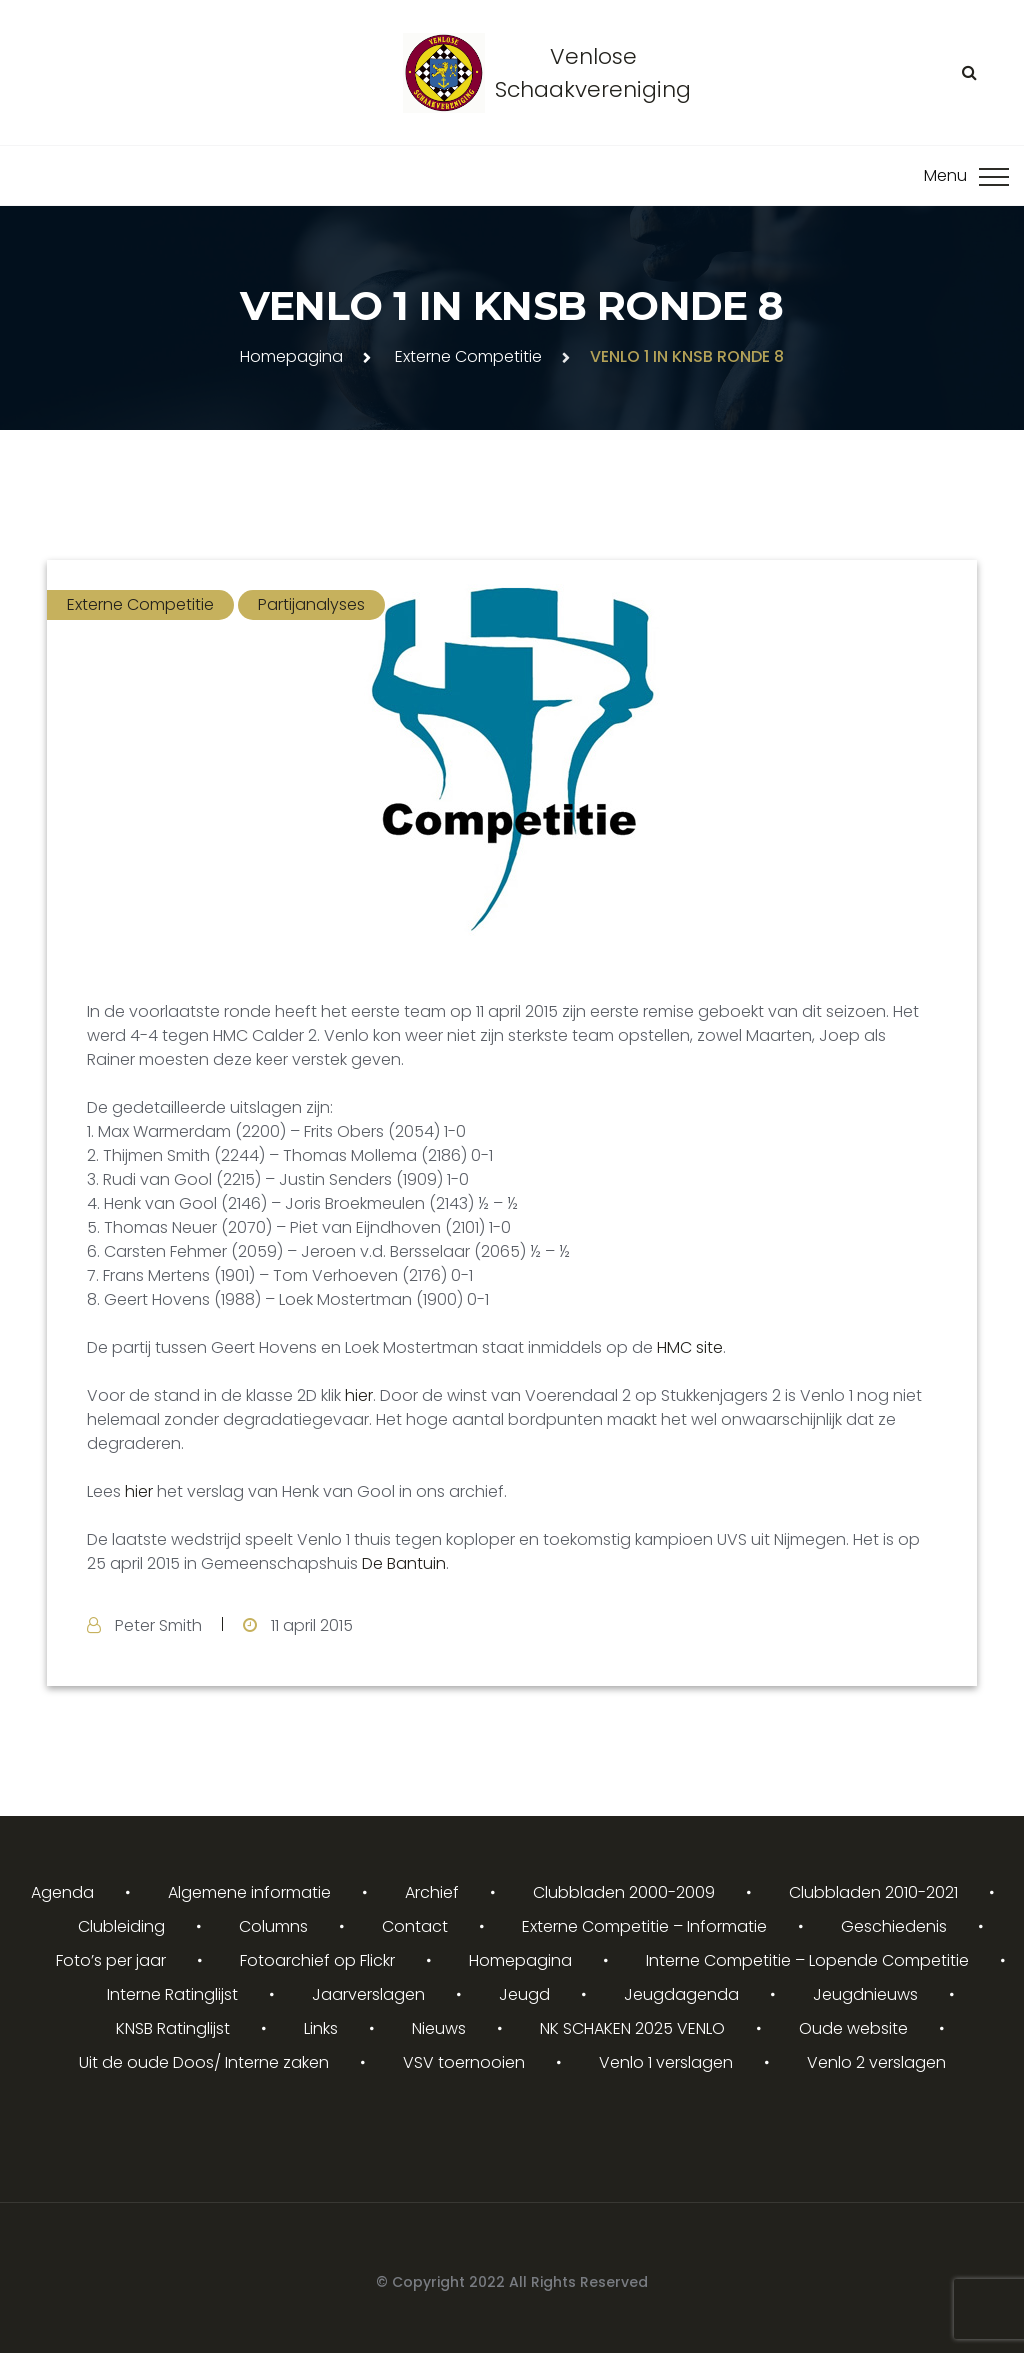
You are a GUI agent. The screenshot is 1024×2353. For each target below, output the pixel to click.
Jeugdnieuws (865, 1994)
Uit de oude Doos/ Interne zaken (204, 2062)
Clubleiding (121, 1926)
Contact (415, 1926)
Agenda (62, 1892)
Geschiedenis (894, 1926)
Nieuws (439, 2028)
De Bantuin (402, 1563)
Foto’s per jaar (111, 1960)
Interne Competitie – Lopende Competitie (807, 1960)
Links (321, 2028)
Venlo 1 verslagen (666, 2062)
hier (359, 1395)
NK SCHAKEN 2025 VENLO (632, 2028)
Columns (273, 1926)
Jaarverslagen (368, 1994)
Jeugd (524, 1994)
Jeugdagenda (681, 1994)
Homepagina (291, 356)
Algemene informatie (249, 1892)
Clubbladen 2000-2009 (624, 1892)
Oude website (853, 2028)
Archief (432, 1892)
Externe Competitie (468, 356)
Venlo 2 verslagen (876, 2062)
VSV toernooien (464, 2062)
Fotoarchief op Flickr (317, 1960)
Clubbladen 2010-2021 (873, 1892)
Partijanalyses (311, 604)
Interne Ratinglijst (172, 1994)
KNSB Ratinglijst (173, 2028)
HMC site (690, 1347)
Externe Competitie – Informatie (644, 1926)
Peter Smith (158, 1625)
